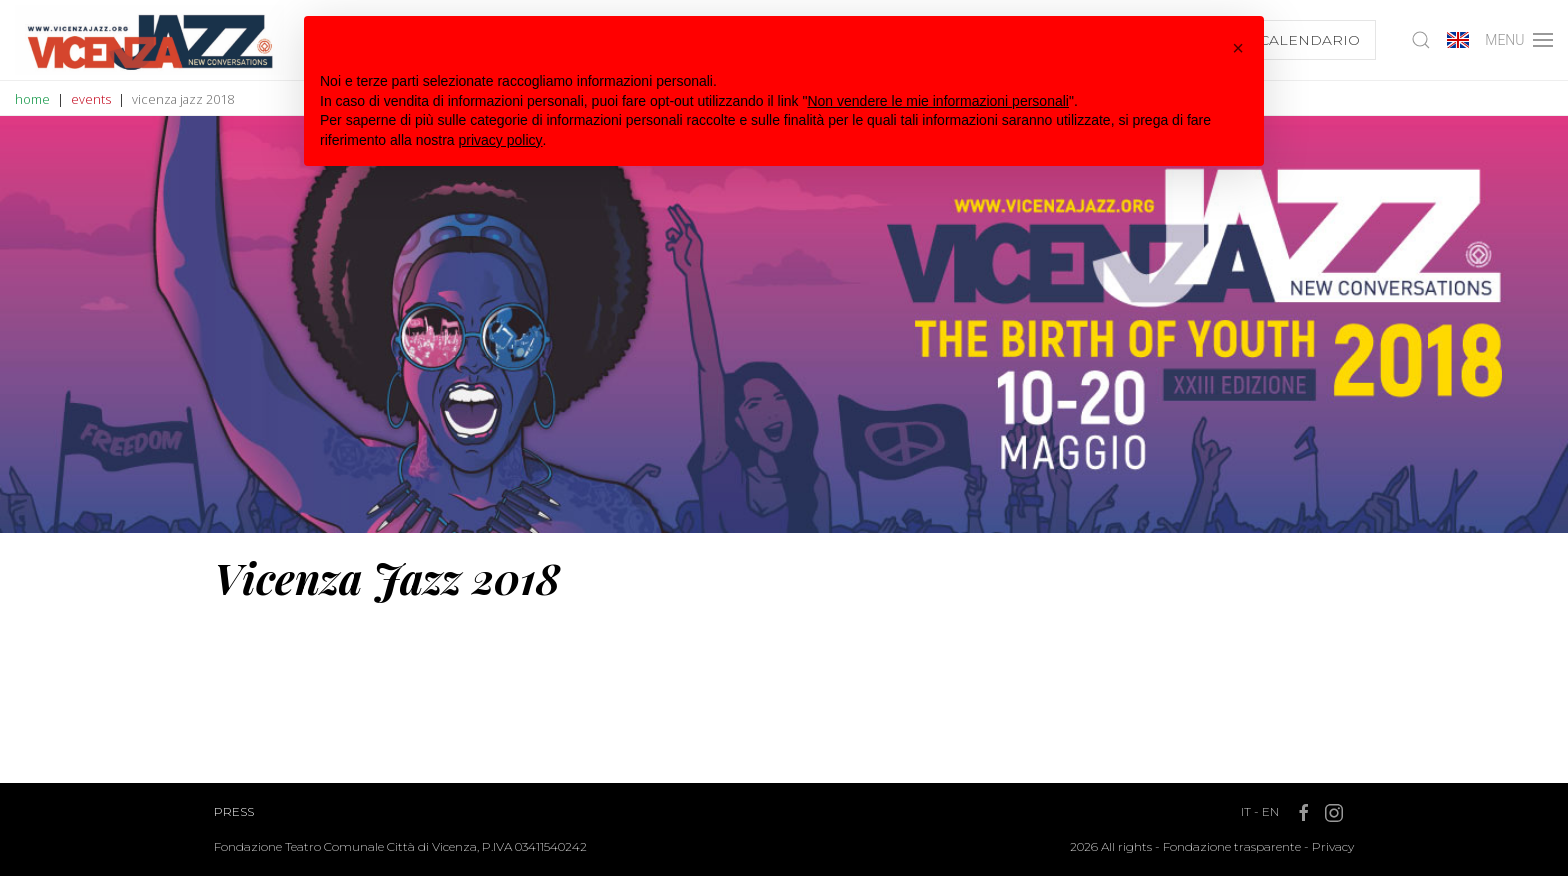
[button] (1238, 48)
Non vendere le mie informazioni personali (937, 101)
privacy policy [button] (501, 140)
